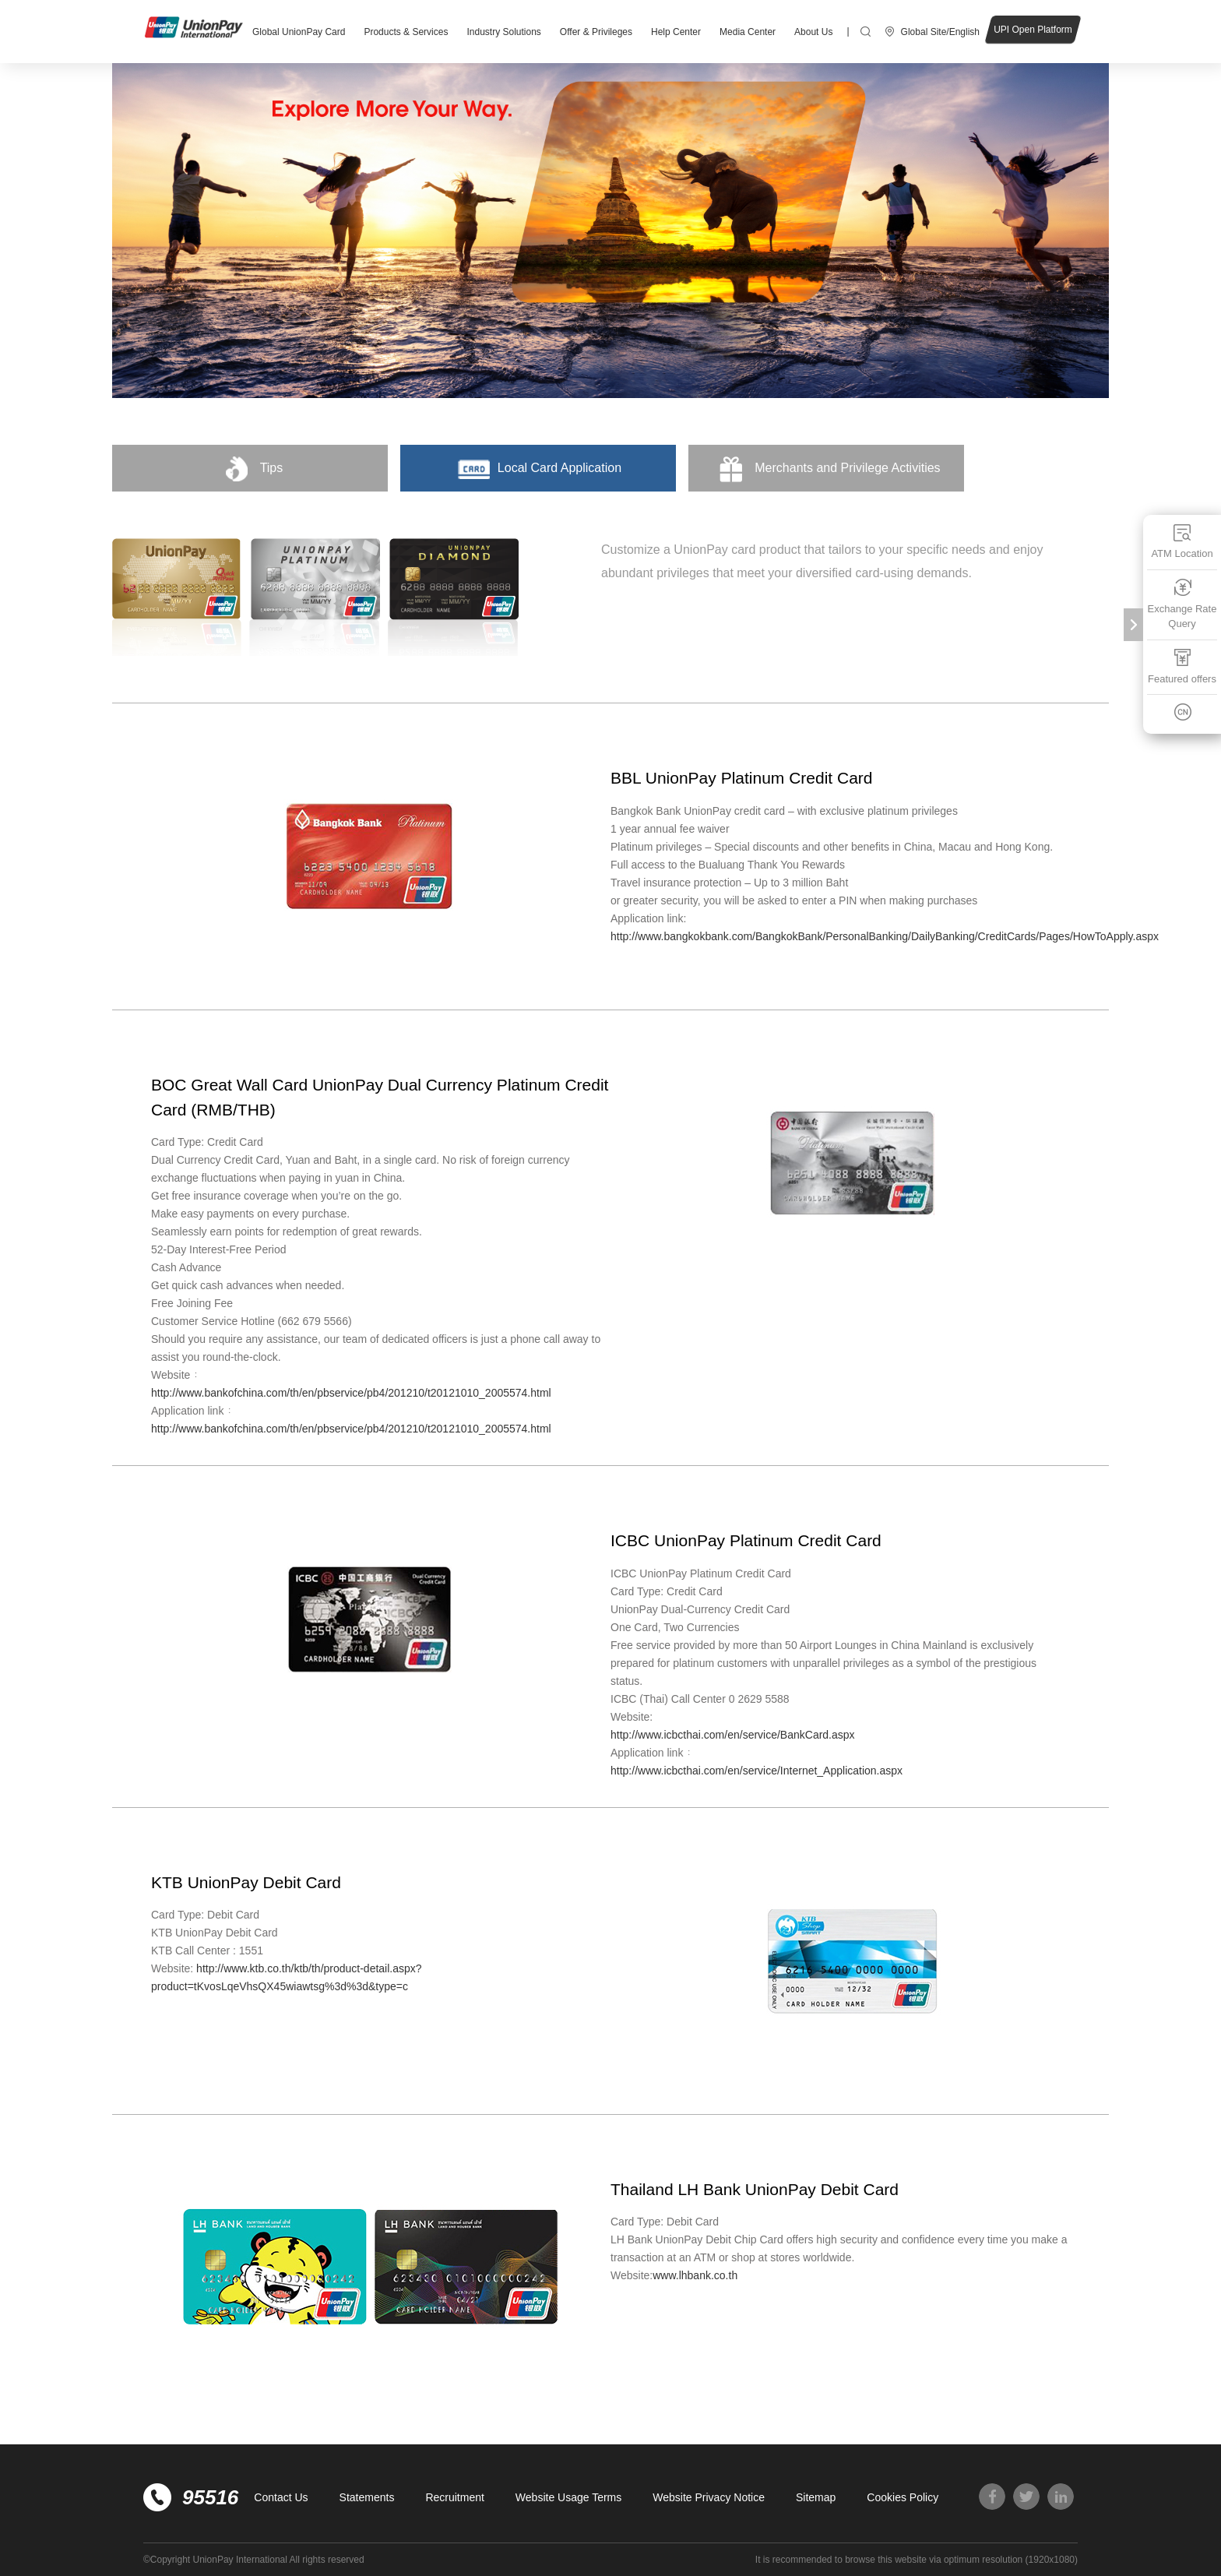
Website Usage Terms (568, 2497)
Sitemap (816, 2497)
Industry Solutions (503, 31)
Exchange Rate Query (1182, 604)
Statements (367, 2497)
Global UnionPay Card (298, 31)
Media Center (748, 31)
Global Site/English (940, 31)
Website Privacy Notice (709, 2497)
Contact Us (281, 2497)
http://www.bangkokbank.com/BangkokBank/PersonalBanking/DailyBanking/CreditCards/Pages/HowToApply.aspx (884, 936)
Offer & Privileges (596, 31)
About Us (813, 31)
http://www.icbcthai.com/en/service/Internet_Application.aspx (756, 1770)
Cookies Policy (902, 2497)
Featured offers (1182, 666)
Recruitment (454, 2497)
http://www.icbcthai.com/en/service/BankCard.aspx (732, 1734)
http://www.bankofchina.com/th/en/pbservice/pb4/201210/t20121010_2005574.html (351, 1393)
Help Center (676, 31)
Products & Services (406, 31)
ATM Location (1181, 541)
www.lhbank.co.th (695, 2275)
